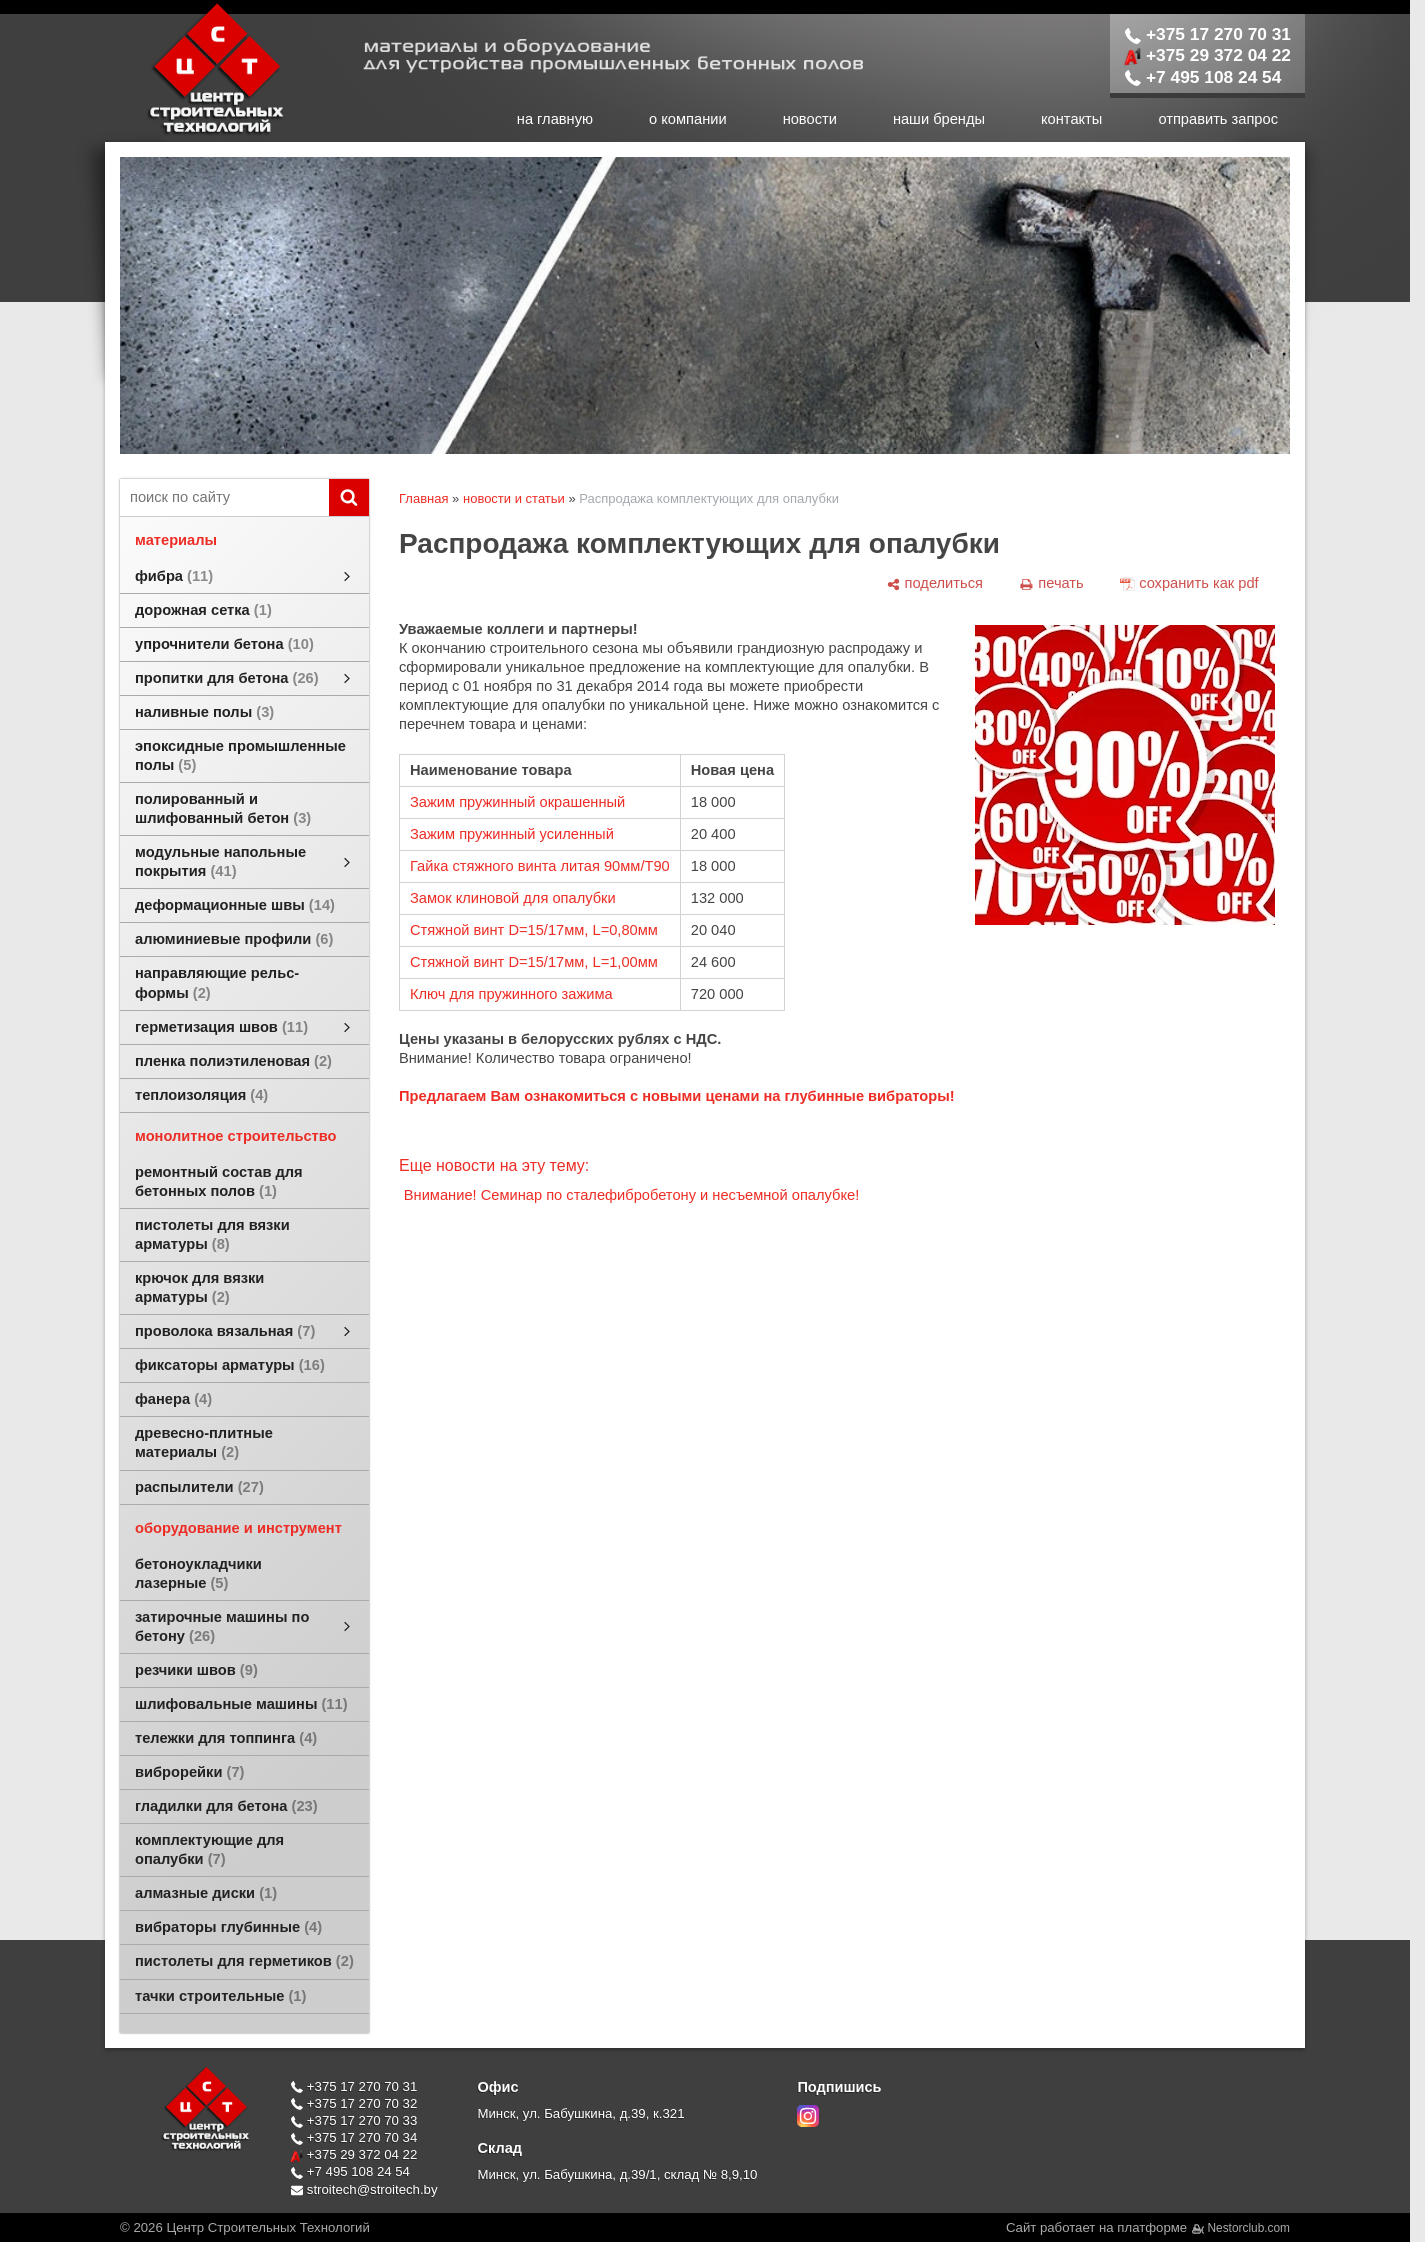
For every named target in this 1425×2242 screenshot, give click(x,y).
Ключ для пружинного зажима (511, 994)
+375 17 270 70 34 (353, 2137)
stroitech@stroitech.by (364, 2189)
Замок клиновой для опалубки (513, 898)
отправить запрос (1218, 119)
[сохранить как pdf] (1189, 583)
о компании (688, 119)
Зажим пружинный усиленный (512, 834)
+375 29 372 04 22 (1207, 55)
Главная (423, 498)
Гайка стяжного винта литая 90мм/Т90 (540, 866)
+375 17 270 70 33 (353, 2120)
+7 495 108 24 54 (1203, 77)
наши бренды (939, 119)
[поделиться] (935, 583)
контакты (1071, 119)
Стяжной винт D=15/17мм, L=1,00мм (534, 962)
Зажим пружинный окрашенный (517, 802)
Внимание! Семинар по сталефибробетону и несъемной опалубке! (631, 1195)
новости (810, 119)
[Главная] (195, 132)
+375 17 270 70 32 (353, 2103)
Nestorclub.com (1249, 2228)
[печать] (1051, 583)
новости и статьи (514, 498)
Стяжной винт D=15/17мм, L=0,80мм (534, 930)
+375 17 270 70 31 (1207, 34)
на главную (555, 119)
